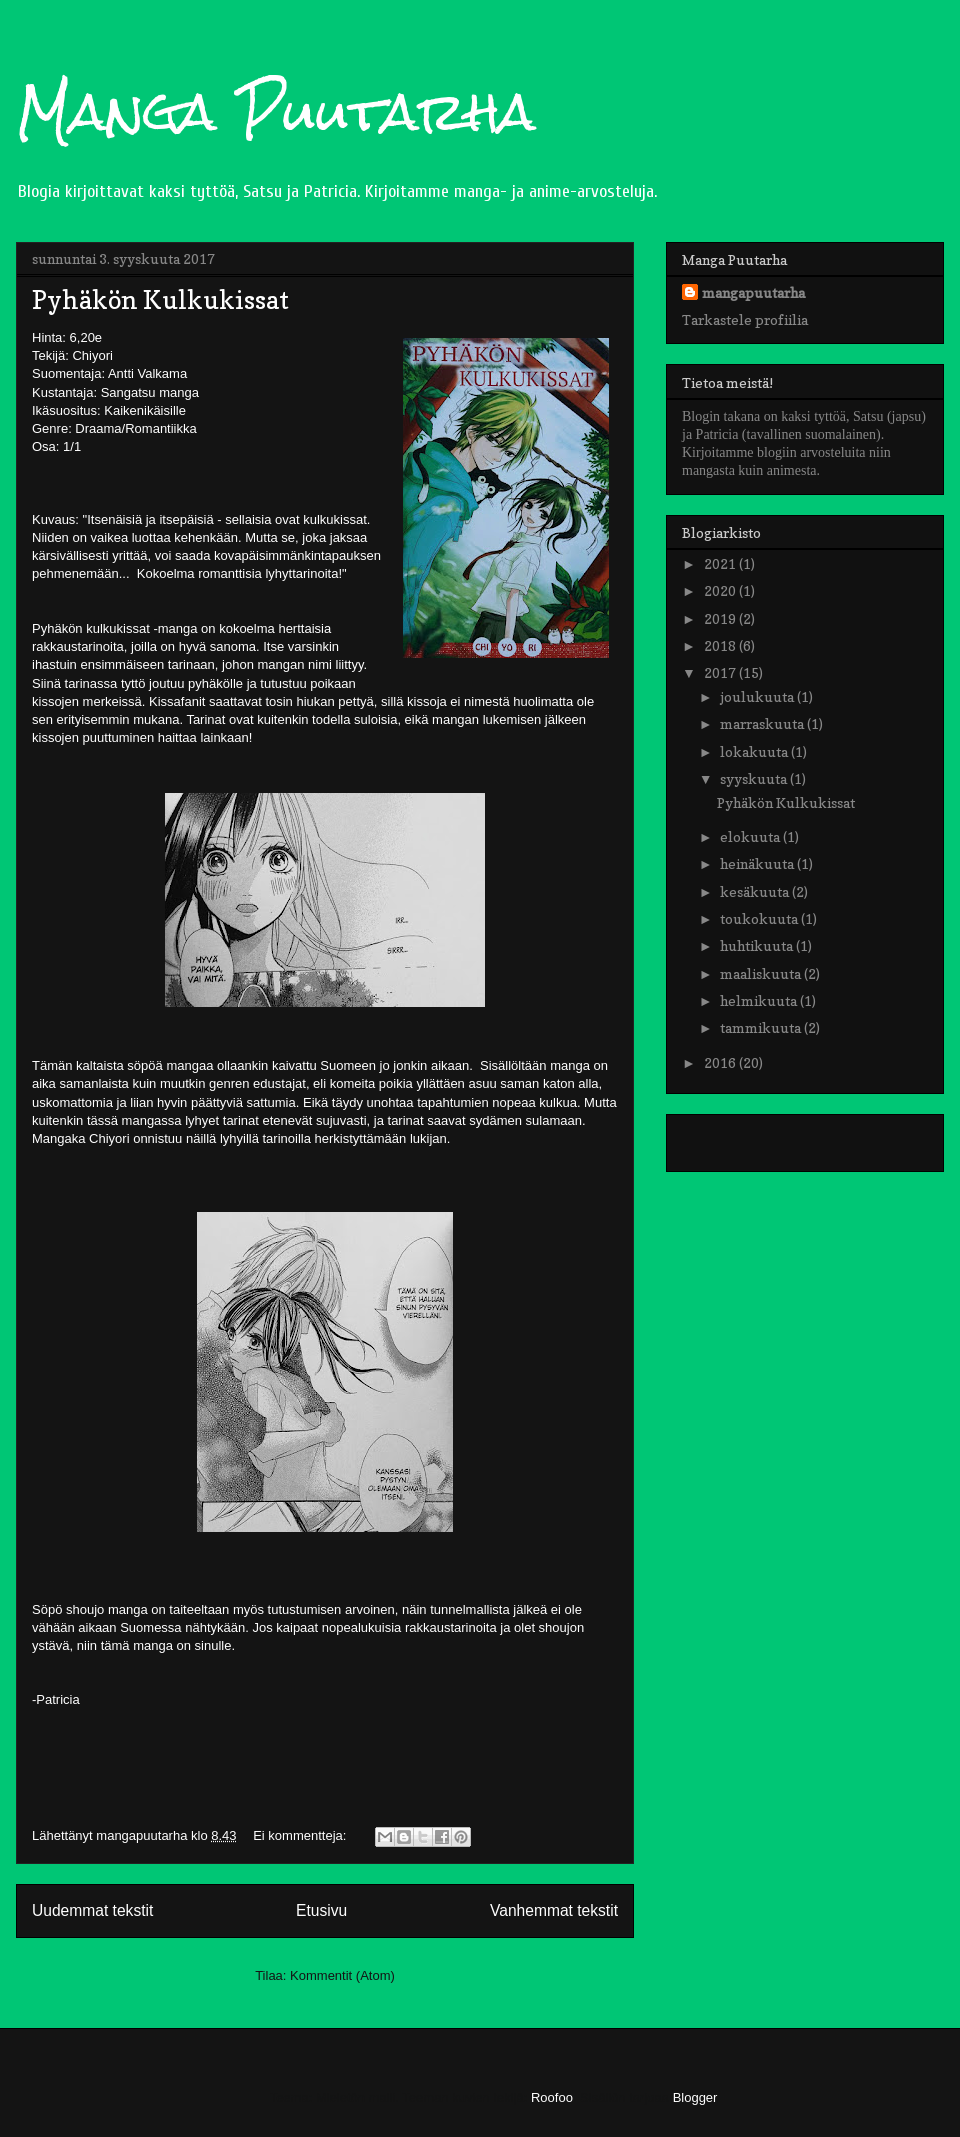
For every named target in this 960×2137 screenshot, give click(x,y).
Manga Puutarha (276, 111)
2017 (721, 672)
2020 (721, 590)
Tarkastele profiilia (745, 319)
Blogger (695, 2097)
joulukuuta (758, 696)
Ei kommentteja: (301, 1835)
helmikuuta (760, 1000)
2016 (721, 1062)
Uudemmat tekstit (92, 1910)
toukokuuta (760, 918)
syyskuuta (755, 778)
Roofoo (552, 2097)
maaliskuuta (762, 973)
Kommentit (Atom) (342, 1975)
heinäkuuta (758, 863)
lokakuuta (755, 751)
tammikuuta (762, 1027)
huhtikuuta (758, 945)
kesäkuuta (756, 891)
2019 (721, 618)
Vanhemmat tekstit (554, 1910)
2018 (721, 645)
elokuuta (751, 836)
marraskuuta (763, 723)
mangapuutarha (753, 292)
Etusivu (321, 1910)
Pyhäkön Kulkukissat (160, 300)
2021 (721, 563)
